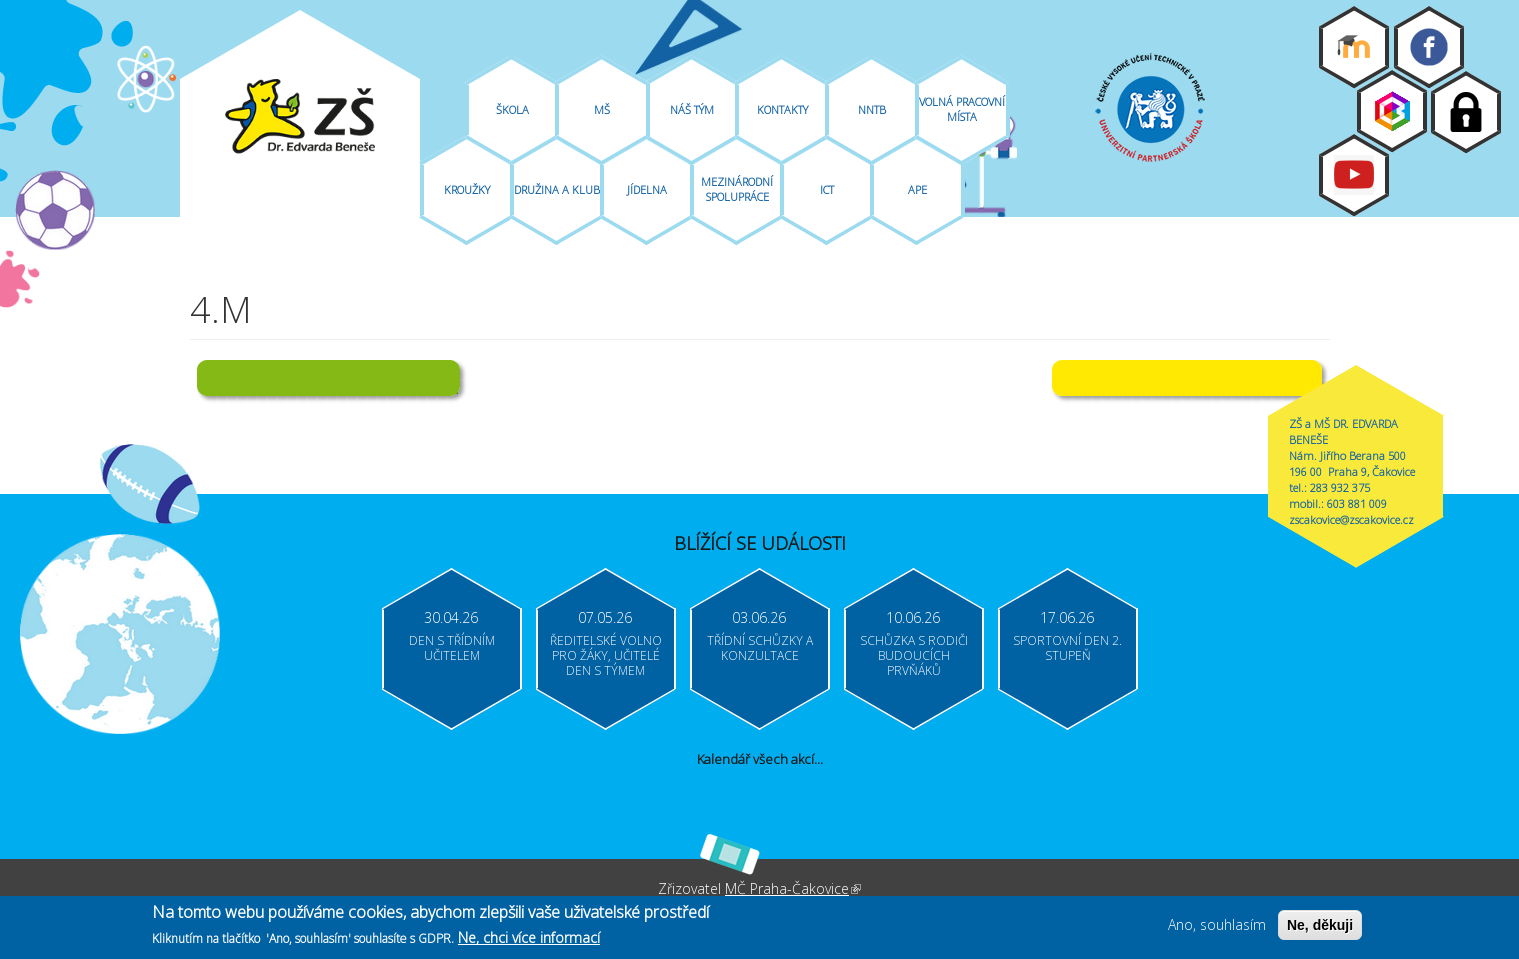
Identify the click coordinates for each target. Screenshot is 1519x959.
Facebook (1429, 47)
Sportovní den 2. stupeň (1067, 648)
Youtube (1354, 175)
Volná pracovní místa (962, 109)
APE (917, 189)
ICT (827, 189)
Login (1466, 112)
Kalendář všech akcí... (760, 759)
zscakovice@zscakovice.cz (1351, 519)
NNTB (872, 109)
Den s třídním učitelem (452, 648)
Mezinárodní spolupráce (737, 189)
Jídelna (647, 189)
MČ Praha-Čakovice (793, 888)
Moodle (1354, 47)
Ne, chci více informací (529, 938)
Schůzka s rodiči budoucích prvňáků (914, 655)
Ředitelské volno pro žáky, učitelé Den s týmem (606, 655)
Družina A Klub (557, 189)
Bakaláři (1392, 111)
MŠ (602, 109)
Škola (512, 109)
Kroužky (467, 189)
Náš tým (692, 109)
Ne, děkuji (1320, 925)
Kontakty (782, 109)
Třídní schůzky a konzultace (760, 648)
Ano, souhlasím (1217, 924)
